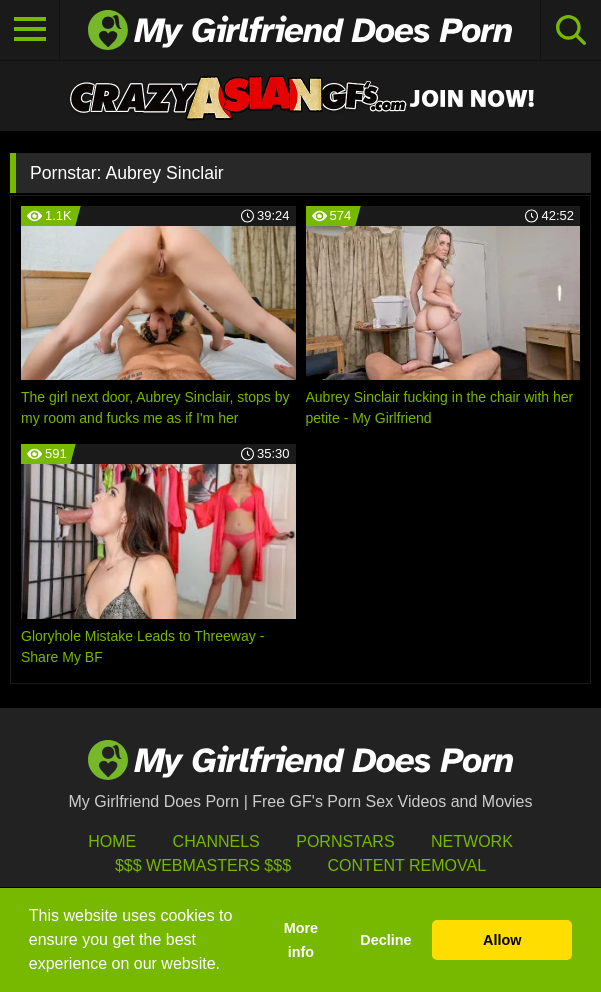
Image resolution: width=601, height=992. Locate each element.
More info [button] (301, 940)
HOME (112, 841)
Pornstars (345, 841)
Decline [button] (385, 940)
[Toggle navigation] (30, 30)
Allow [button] (502, 940)
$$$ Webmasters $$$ (203, 865)
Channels (216, 841)
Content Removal (406, 865)
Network (472, 841)
